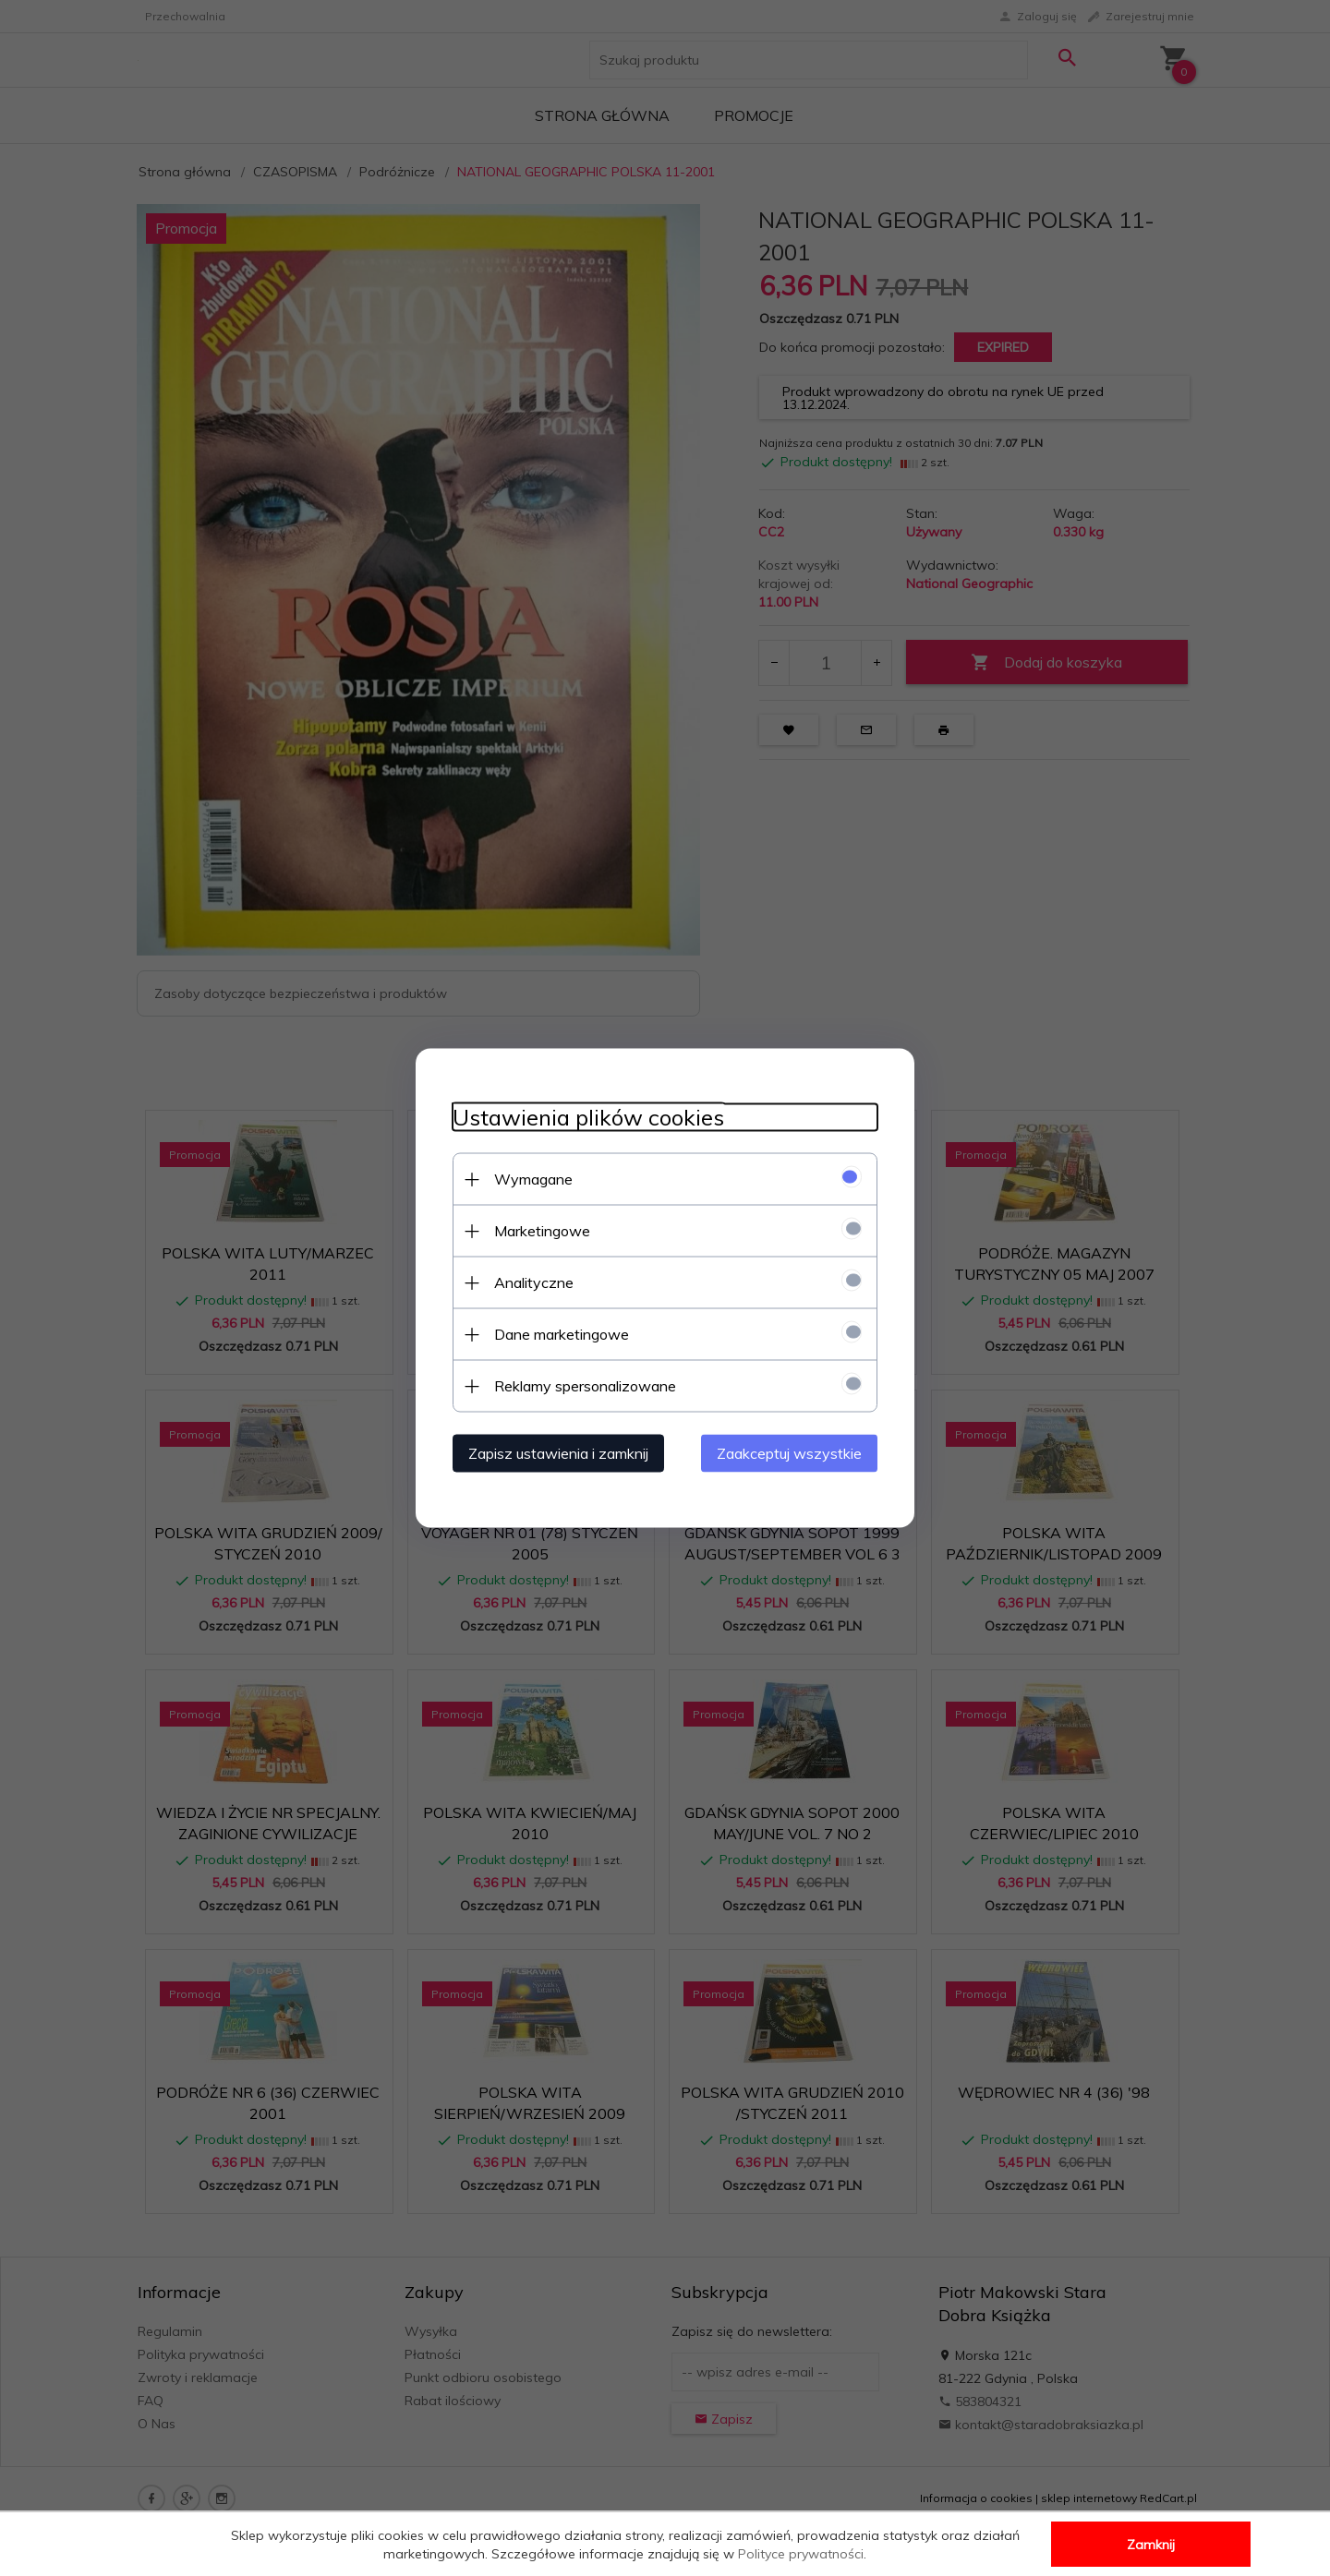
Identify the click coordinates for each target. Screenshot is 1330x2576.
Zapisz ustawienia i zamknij (558, 1453)
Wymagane (533, 1179)
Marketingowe (542, 1231)
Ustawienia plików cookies (588, 1117)
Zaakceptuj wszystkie (789, 1453)
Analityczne (534, 1282)
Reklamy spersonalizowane (585, 1386)
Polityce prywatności (801, 2554)
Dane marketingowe (561, 1334)
